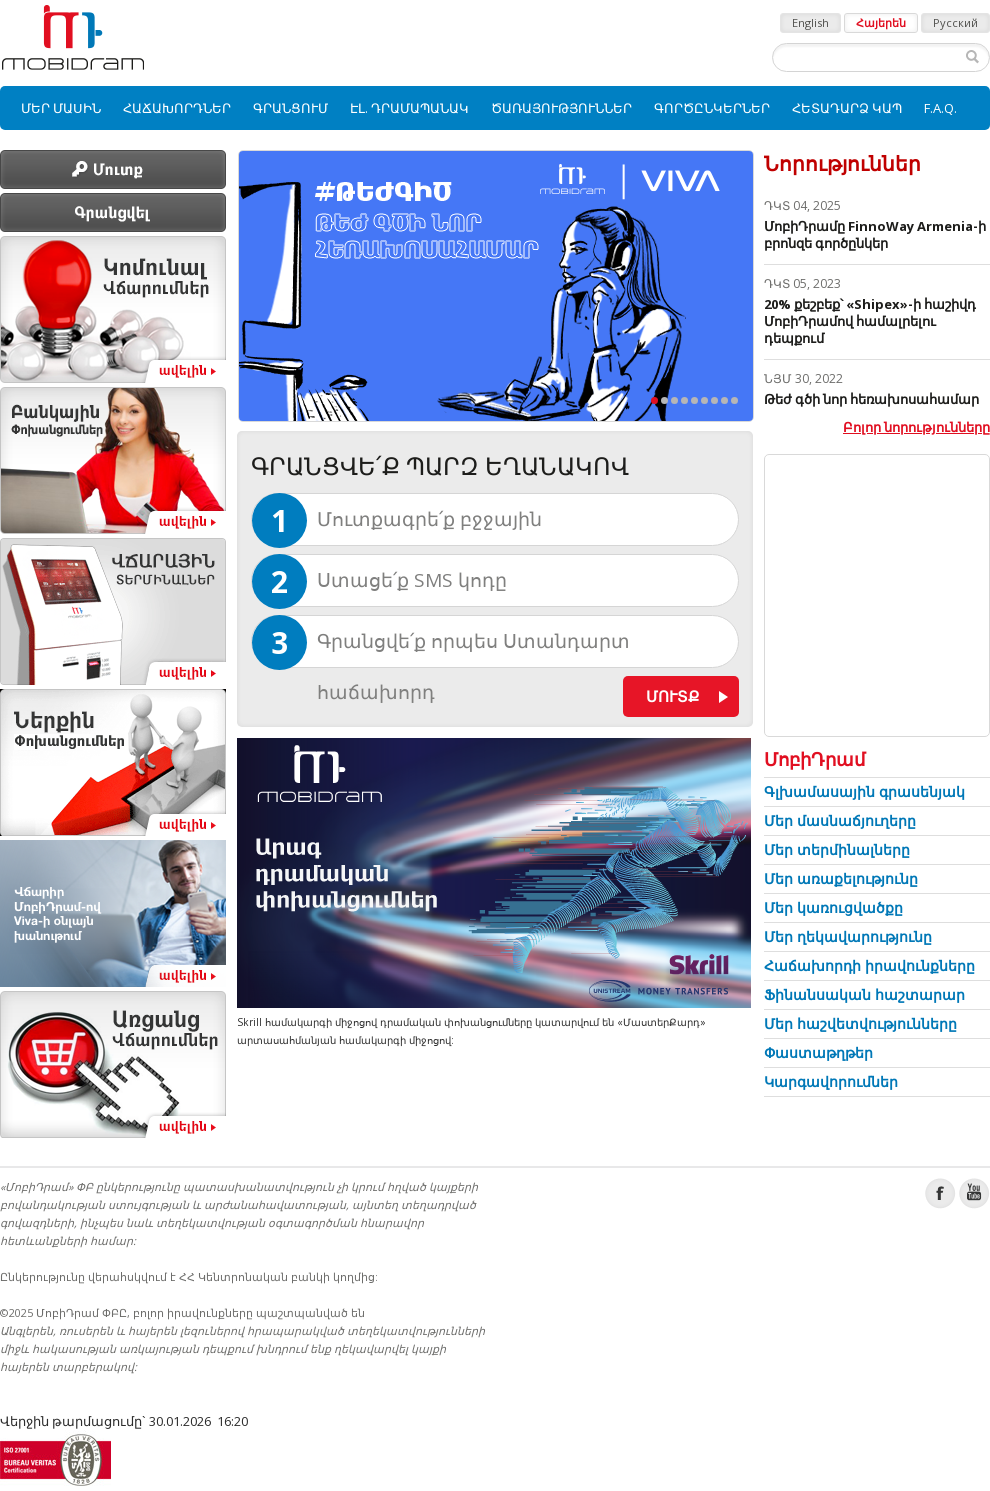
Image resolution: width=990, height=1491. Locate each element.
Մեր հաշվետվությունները (860, 1023)
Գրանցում (290, 108)
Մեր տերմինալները (837, 849)
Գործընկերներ (712, 108)
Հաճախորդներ (177, 108)
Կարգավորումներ (831, 1081)
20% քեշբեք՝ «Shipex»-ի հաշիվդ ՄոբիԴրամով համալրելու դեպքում (870, 321)
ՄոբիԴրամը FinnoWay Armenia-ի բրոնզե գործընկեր (875, 234)
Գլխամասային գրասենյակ (864, 791)
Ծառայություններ (561, 108)
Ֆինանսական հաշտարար (864, 994)
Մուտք (672, 696)
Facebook (940, 1193)
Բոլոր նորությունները (916, 427)
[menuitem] (61, 108)
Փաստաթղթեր (818, 1052)
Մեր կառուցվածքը (833, 907)
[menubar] (495, 108)
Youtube (974, 1193)
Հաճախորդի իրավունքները (869, 965)
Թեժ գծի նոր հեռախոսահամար (871, 399)
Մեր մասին (61, 108)
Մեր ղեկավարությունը (848, 936)
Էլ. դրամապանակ (409, 108)
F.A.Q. (940, 108)
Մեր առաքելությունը (841, 878)
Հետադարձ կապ (847, 108)
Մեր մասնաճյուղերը (840, 820)
